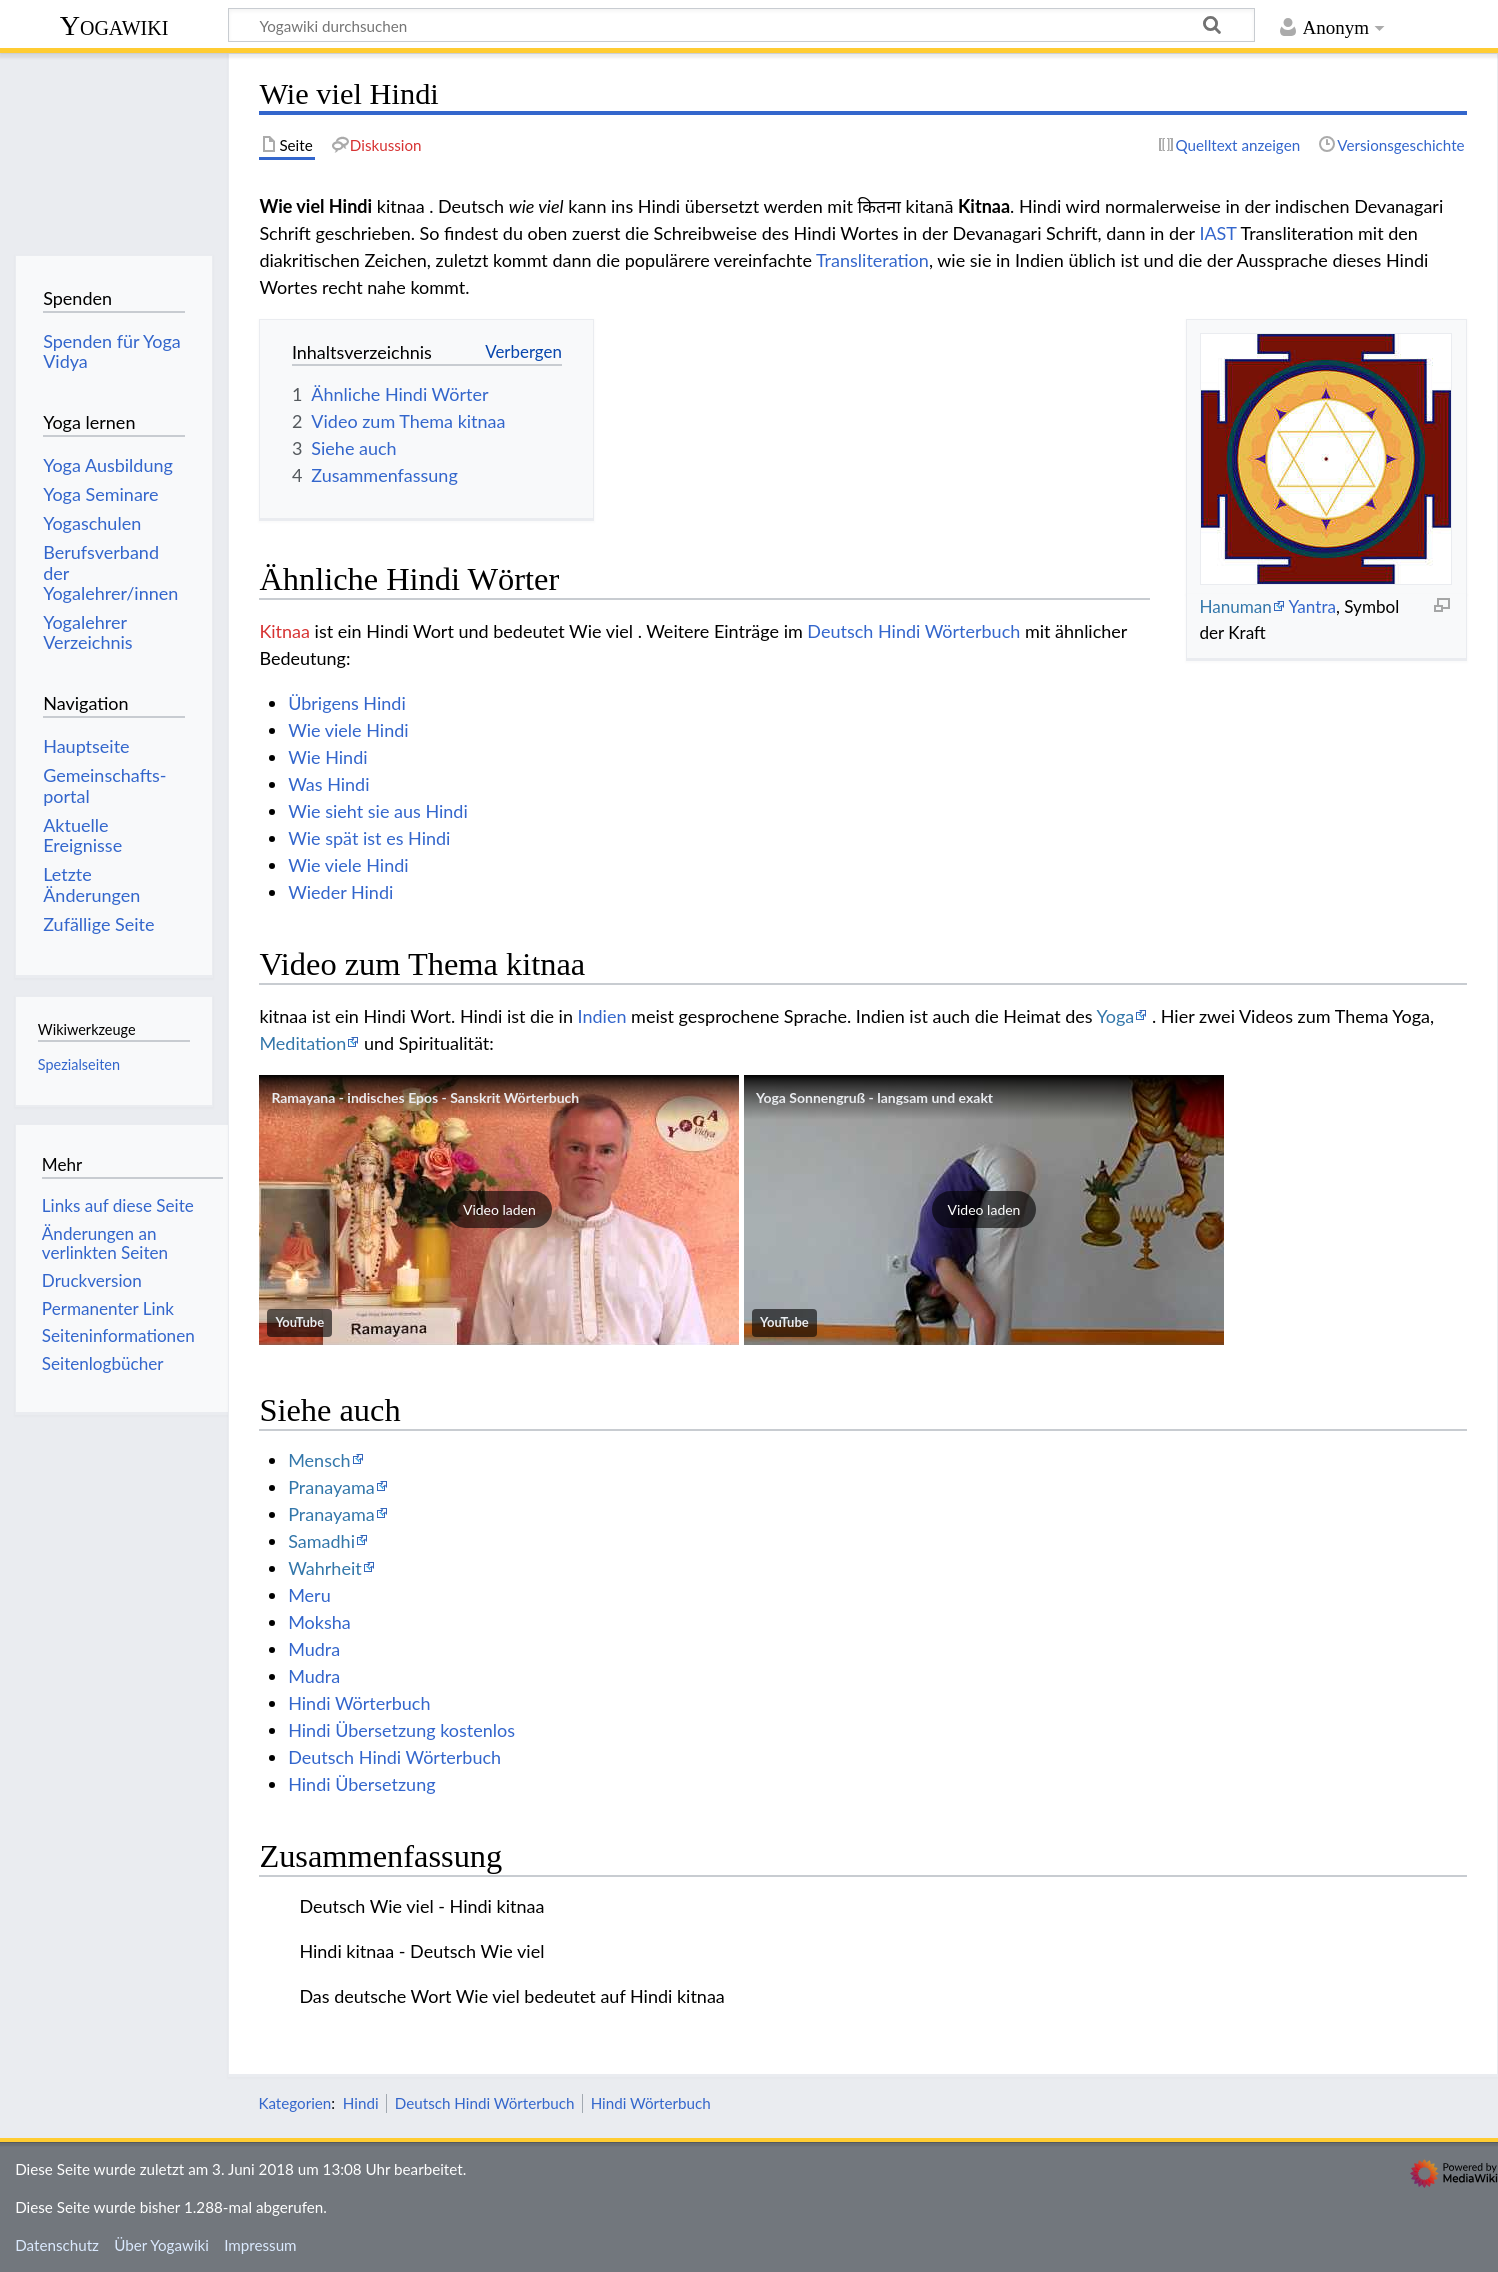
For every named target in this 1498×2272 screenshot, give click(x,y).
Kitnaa (284, 631)
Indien (602, 1016)
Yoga (1116, 1016)
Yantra (1312, 606)
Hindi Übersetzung (361, 1784)
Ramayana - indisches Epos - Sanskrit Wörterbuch (425, 1097)
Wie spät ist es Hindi (369, 838)
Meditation (302, 1043)
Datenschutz (57, 2245)
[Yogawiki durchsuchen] (741, 25)
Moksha (319, 1622)
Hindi (361, 2103)
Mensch (319, 1460)
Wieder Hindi (340, 892)
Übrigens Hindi (347, 703)
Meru (309, 1595)
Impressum (260, 2245)
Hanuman (1235, 606)
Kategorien (294, 2103)
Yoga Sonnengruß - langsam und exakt (874, 1097)
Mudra (314, 1649)
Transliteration (872, 260)
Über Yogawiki (161, 2245)
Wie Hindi (327, 757)
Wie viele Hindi (348, 730)
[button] (499, 1210)
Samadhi (321, 1541)
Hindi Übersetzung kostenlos (401, 1730)
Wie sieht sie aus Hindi (378, 811)
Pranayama (331, 1487)
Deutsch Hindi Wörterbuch (913, 631)
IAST (1217, 233)
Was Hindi (328, 784)
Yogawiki (114, 25)
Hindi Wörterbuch (359, 1703)
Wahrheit (325, 1568)
